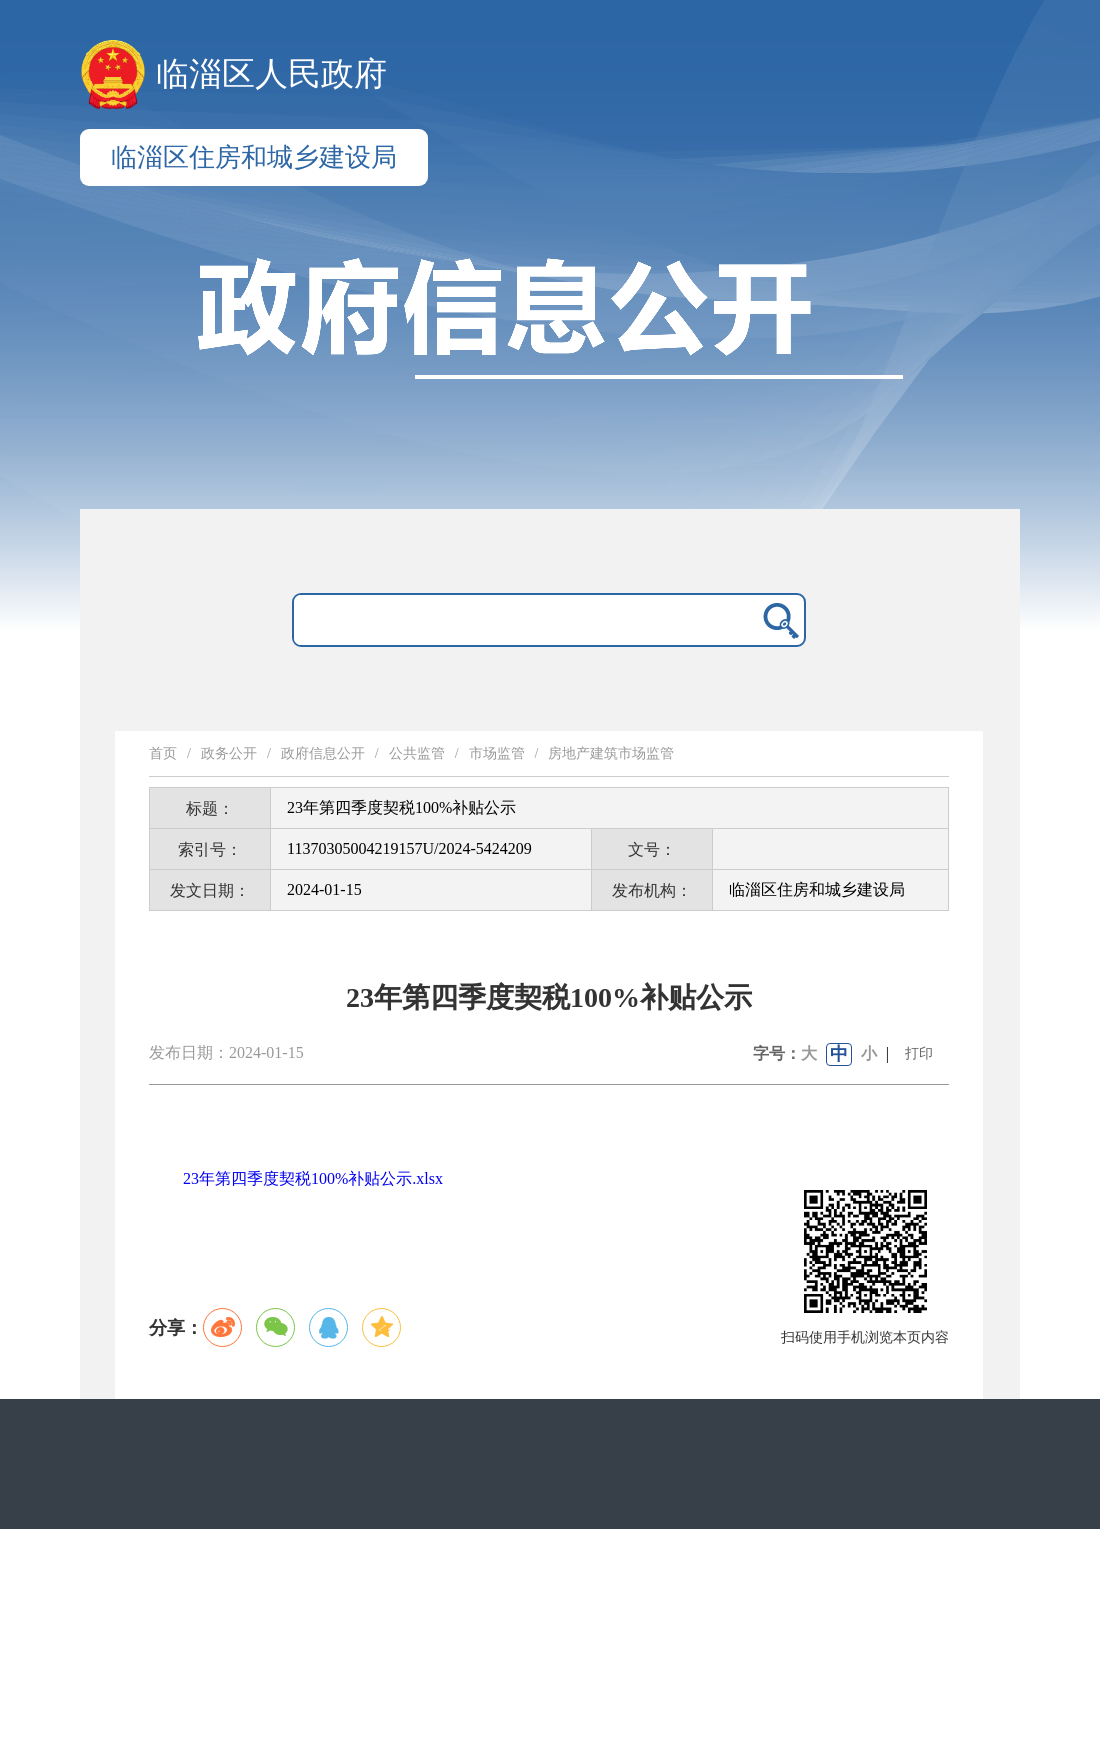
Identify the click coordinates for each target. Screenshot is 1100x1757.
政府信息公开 (323, 753)
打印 (919, 1053)
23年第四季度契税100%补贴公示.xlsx (313, 1178)
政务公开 (229, 753)
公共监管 (417, 753)
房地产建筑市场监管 (611, 753)
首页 (163, 753)
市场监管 (497, 753)
